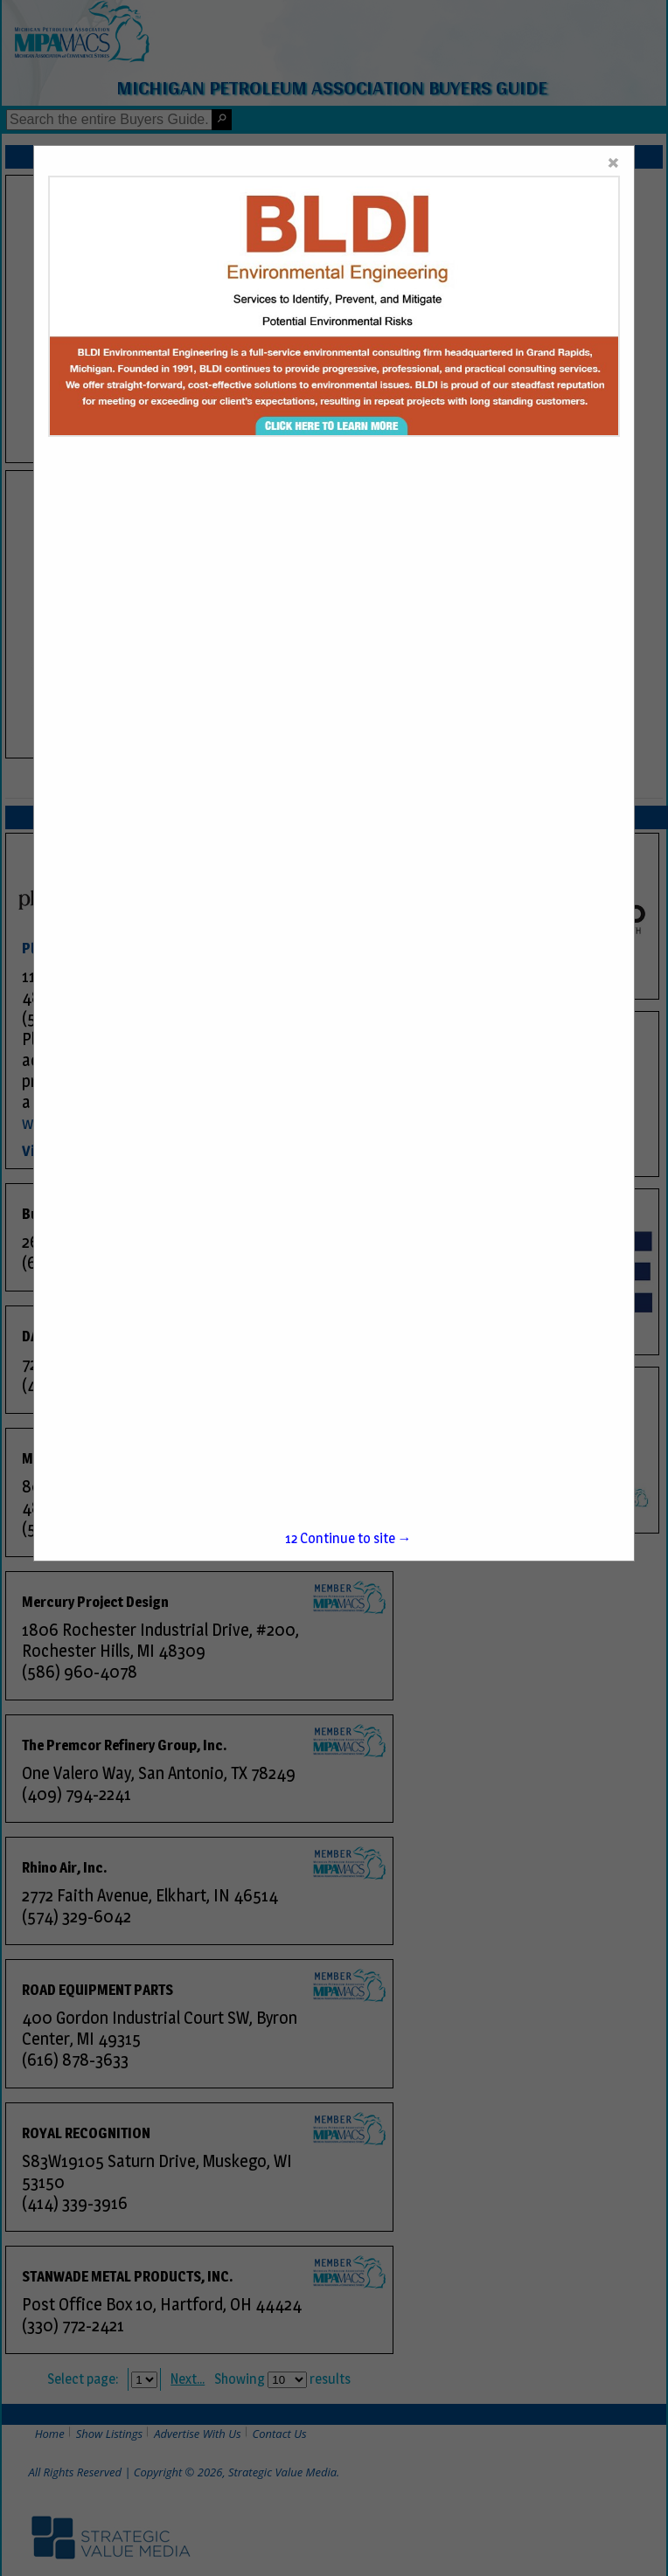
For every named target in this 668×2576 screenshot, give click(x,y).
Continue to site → (348, 1538)
